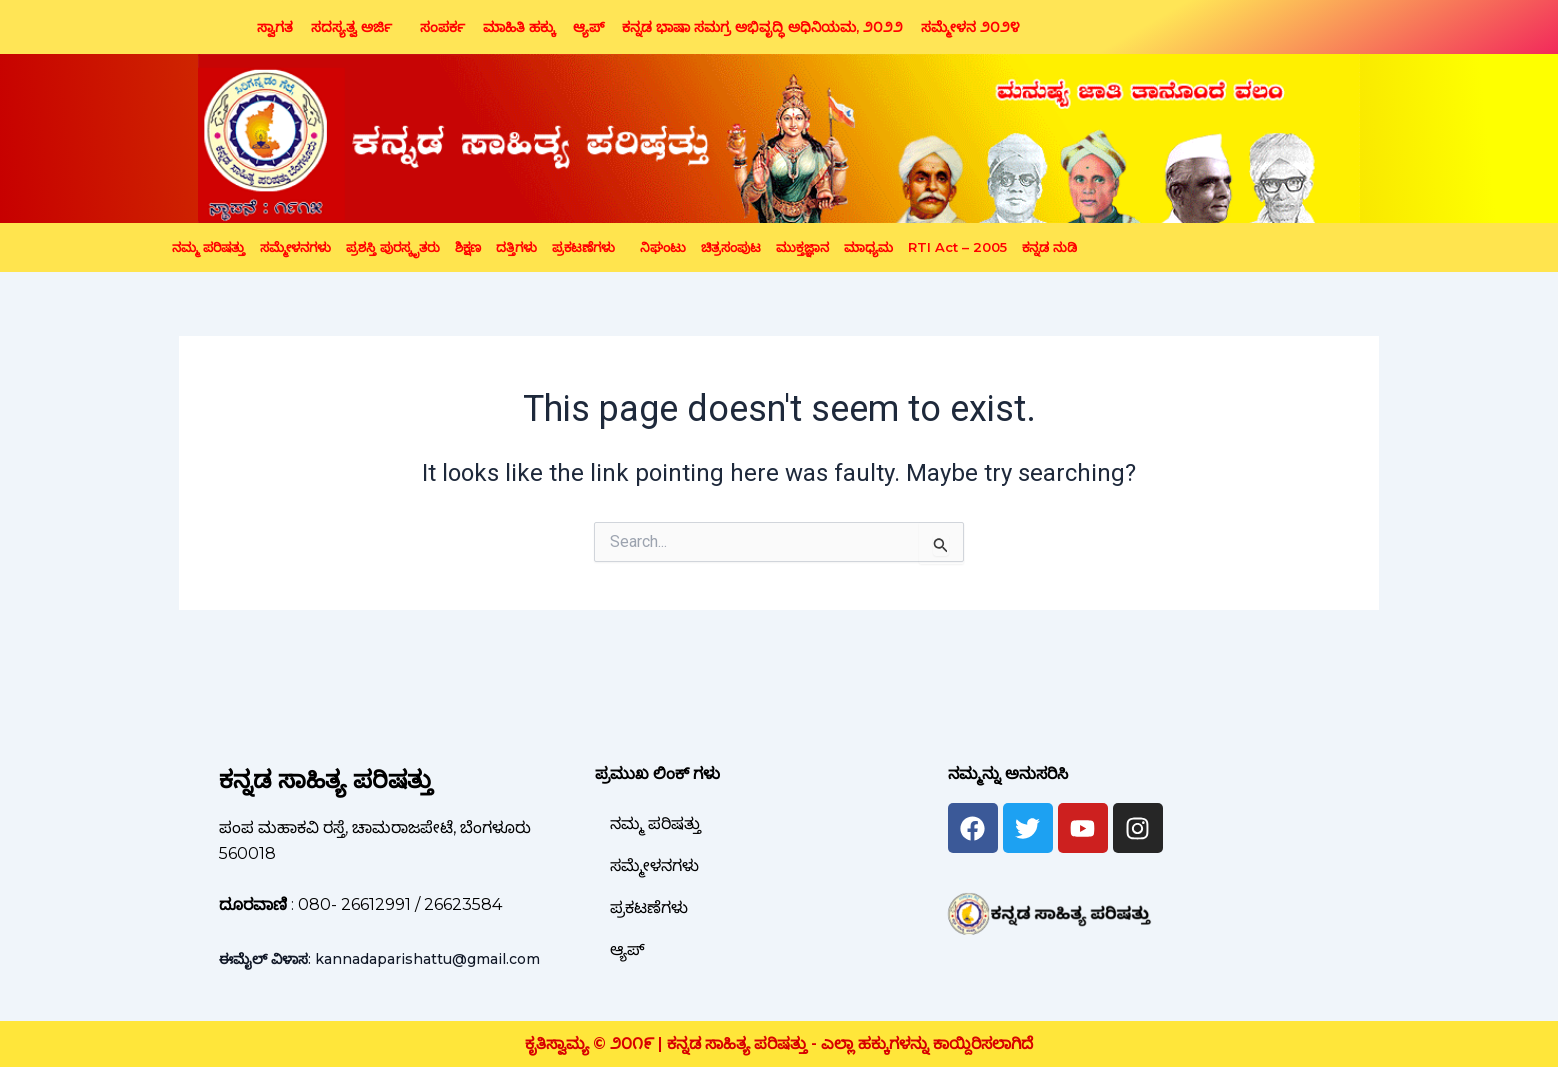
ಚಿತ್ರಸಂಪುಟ (731, 247)
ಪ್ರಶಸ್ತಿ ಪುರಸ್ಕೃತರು (393, 247)
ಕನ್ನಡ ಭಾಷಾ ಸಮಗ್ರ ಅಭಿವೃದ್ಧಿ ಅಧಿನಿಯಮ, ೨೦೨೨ (762, 27)
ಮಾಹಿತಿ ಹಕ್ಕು (519, 27)
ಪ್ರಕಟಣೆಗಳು (583, 247)
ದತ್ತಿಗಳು (516, 247)
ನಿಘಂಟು (663, 247)
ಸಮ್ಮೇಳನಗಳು (295, 247)
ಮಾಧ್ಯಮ (868, 247)
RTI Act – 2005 (957, 247)
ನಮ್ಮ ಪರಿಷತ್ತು (208, 247)
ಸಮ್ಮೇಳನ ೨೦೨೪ (970, 27)
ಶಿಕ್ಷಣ (468, 247)
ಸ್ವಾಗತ (275, 27)
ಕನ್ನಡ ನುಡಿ (1049, 247)
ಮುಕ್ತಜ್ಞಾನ (802, 247)
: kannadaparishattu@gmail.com (379, 959)
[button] (356, 27)
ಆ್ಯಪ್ (588, 27)
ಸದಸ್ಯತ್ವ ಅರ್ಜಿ (351, 27)
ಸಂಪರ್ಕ (442, 27)
